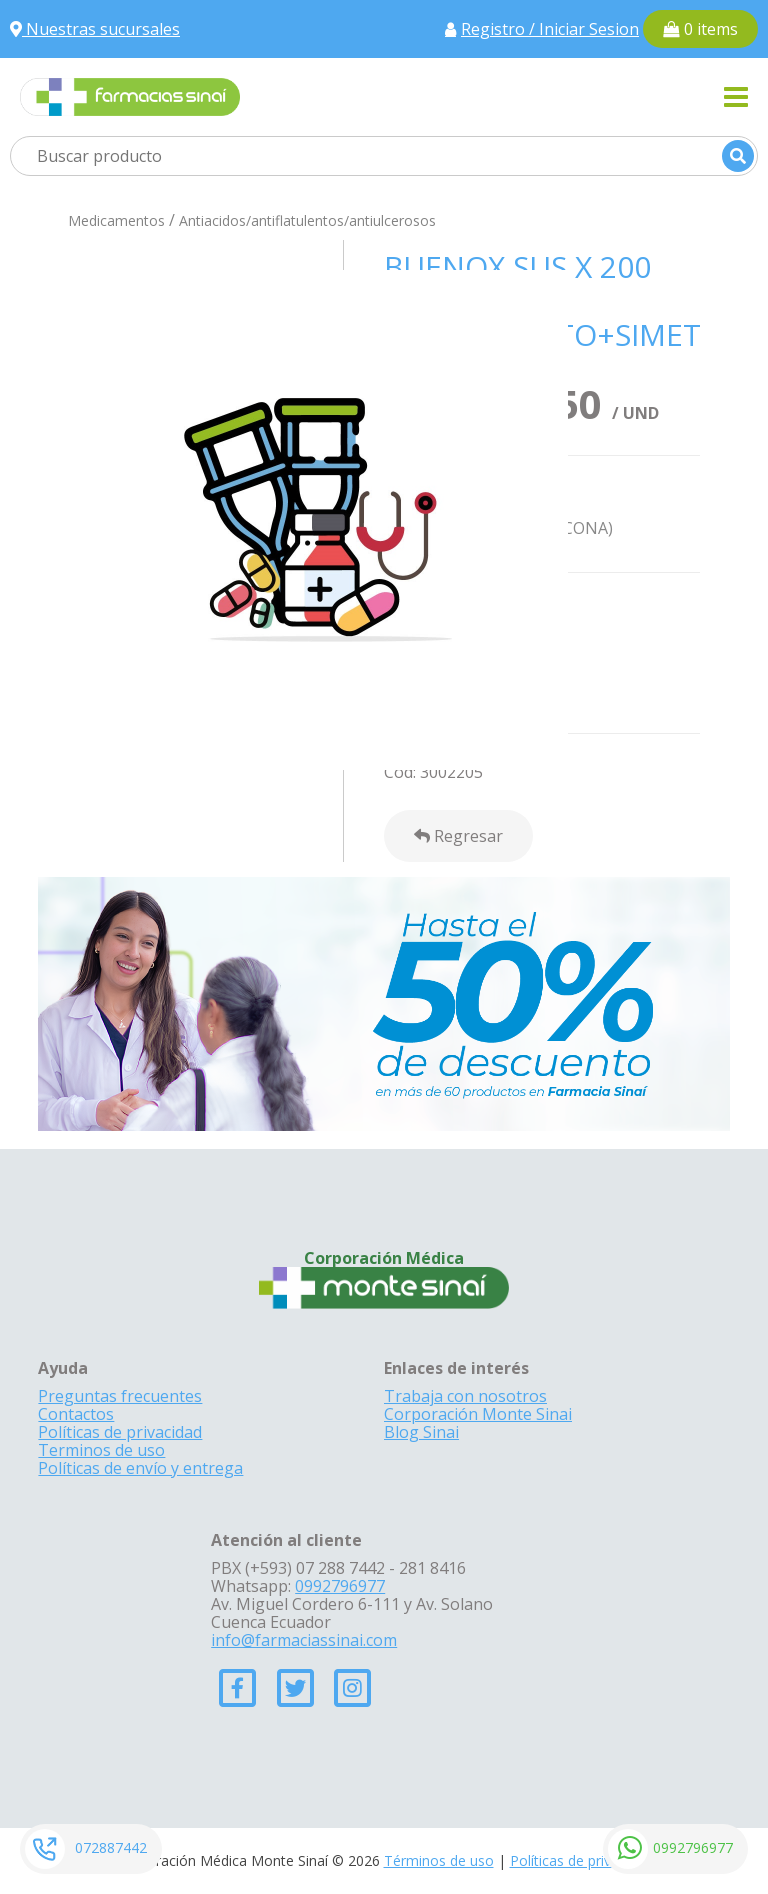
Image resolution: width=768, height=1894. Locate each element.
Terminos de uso (101, 1450)
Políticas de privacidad (120, 1432)
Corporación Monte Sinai (478, 1414)
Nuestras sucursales (95, 29)
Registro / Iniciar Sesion (550, 29)
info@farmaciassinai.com (304, 1640)
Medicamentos (116, 220)
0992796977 (693, 1847)
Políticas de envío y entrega (140, 1468)
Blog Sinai (421, 1432)
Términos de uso (439, 1860)
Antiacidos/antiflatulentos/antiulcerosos (307, 220)
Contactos (76, 1414)
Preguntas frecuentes (120, 1396)
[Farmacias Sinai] (130, 95)
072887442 (111, 1847)
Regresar (458, 836)
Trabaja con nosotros (465, 1396)
